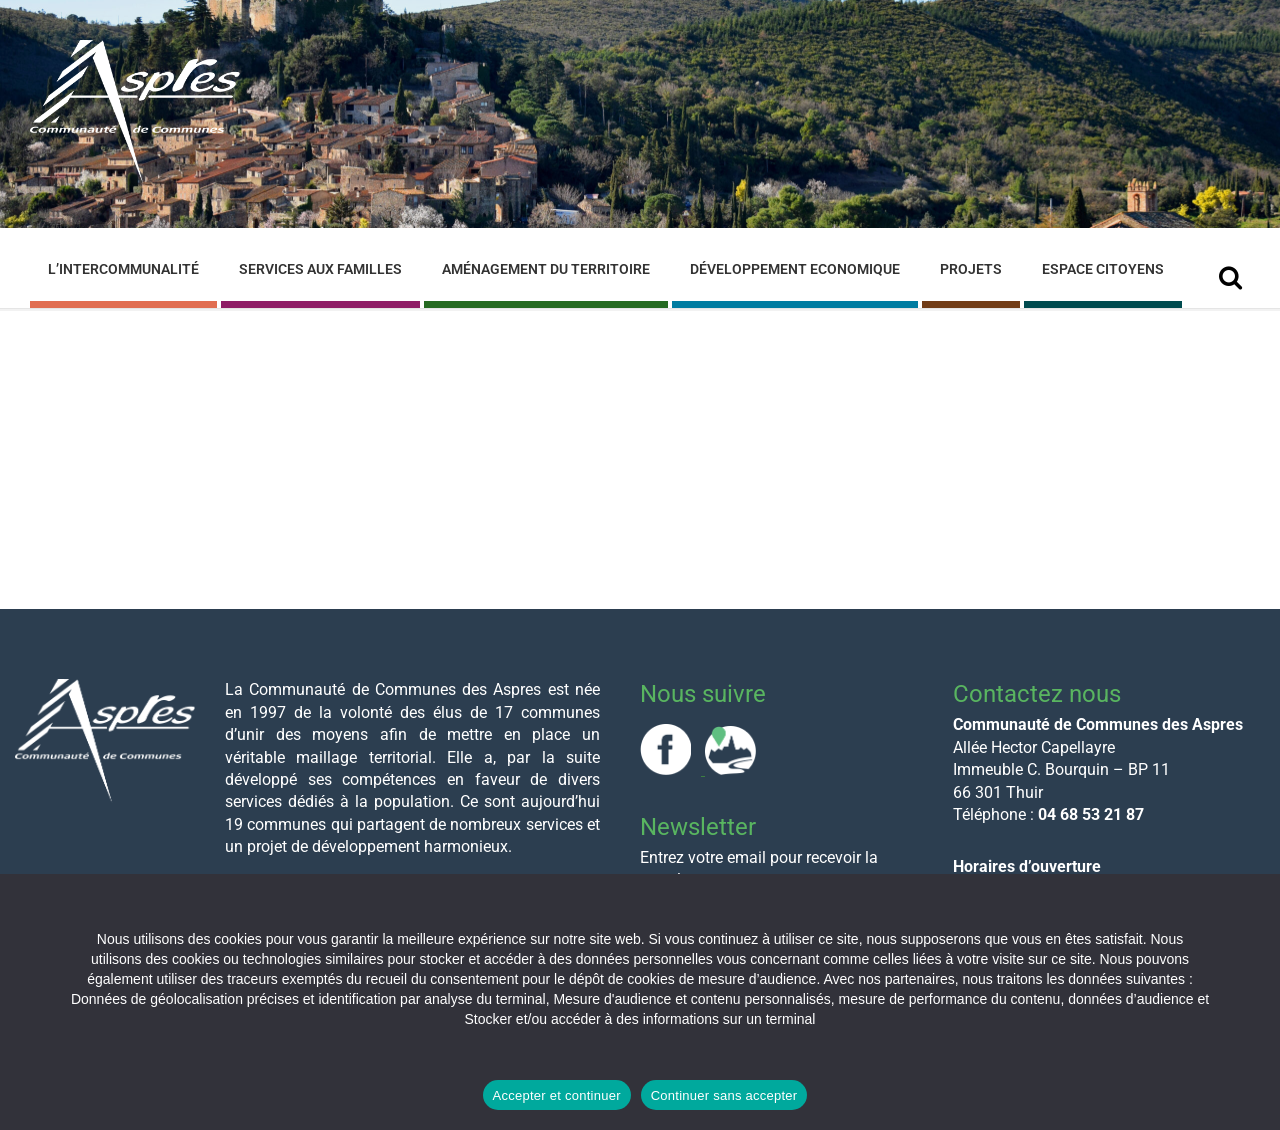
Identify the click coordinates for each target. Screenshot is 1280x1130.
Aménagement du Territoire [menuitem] (546, 269)
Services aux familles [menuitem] (320, 269)
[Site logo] (135, 178)
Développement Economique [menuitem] (795, 269)
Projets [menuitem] (971, 269)
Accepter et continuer (557, 1095)
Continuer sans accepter (724, 1095)
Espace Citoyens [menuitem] (1103, 269)
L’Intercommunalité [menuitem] (123, 269)
